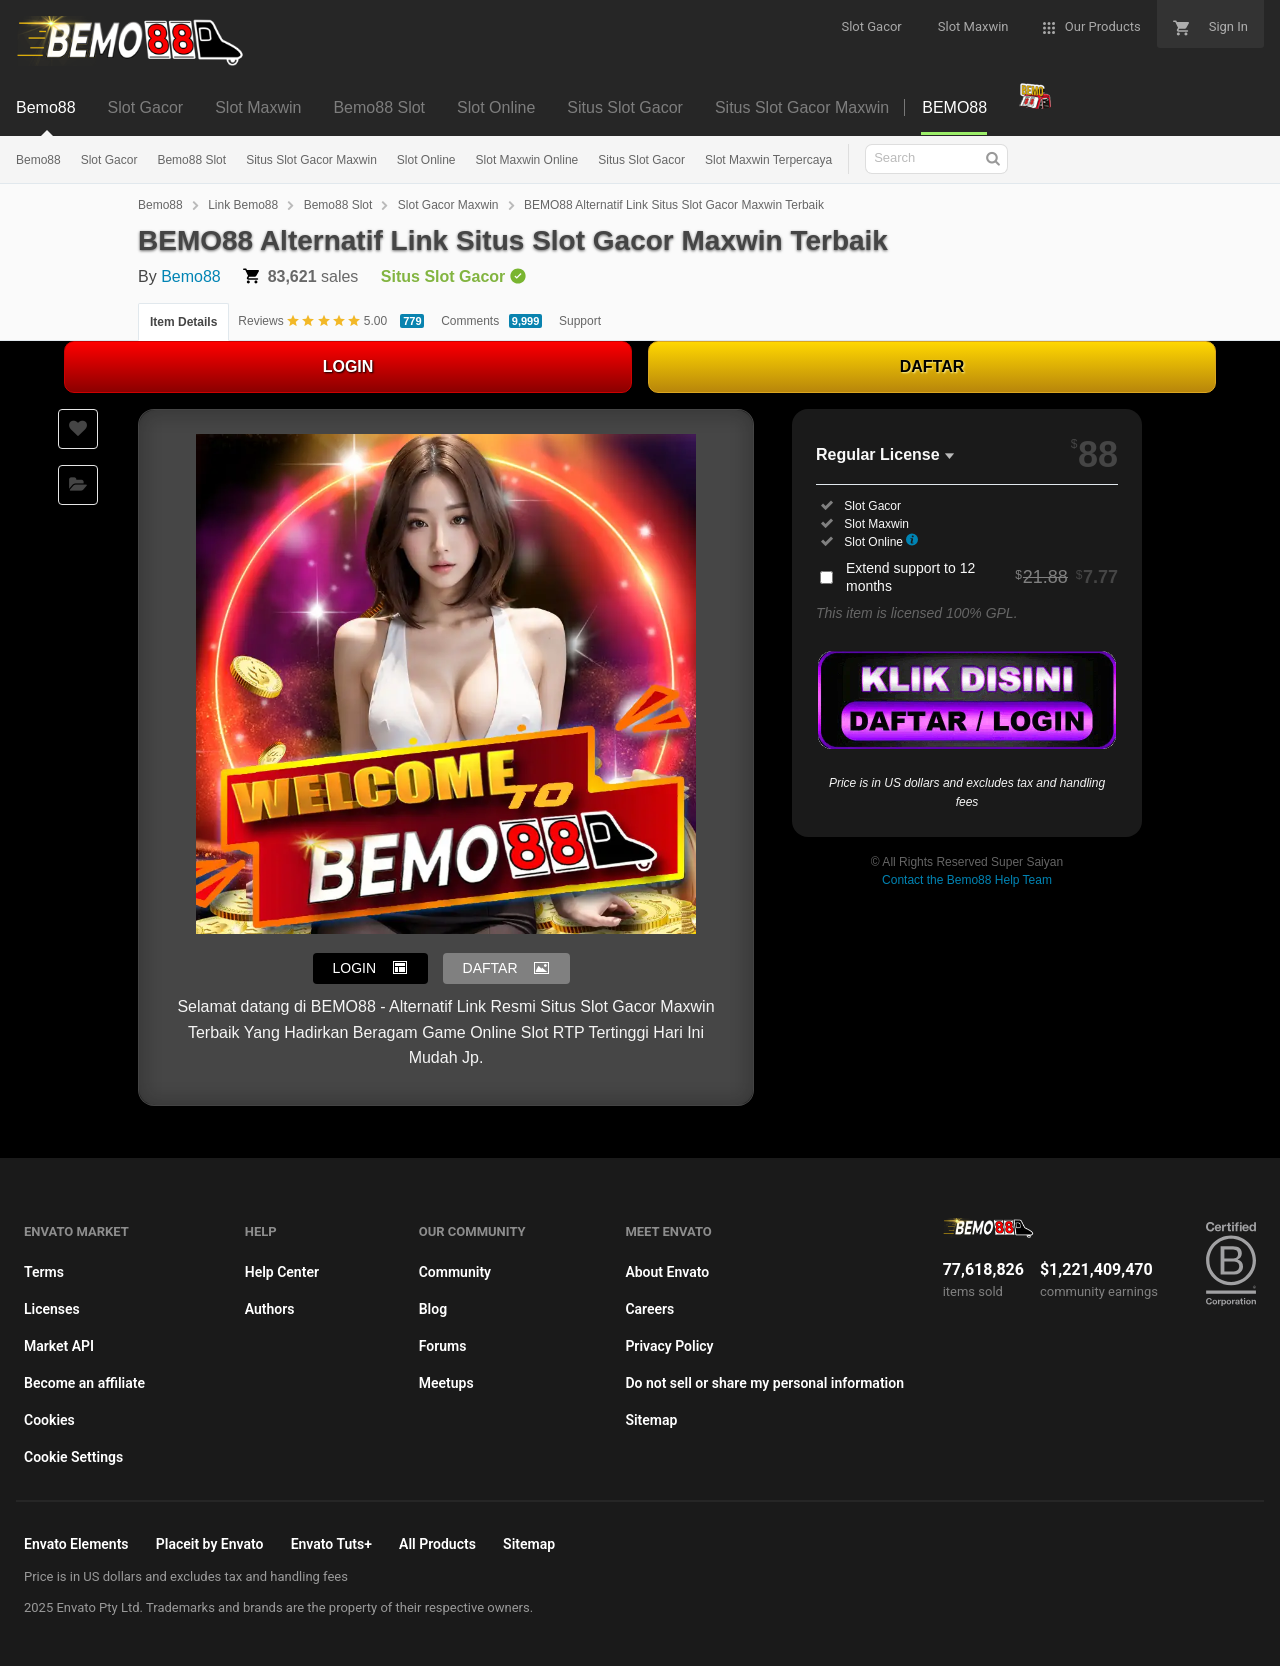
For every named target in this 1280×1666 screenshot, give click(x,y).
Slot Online (426, 160)
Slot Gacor (109, 160)
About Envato (667, 1272)
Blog (433, 1309)
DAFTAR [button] (490, 968)
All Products (437, 1544)
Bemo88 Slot (191, 160)
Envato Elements (76, 1544)
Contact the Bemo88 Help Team (967, 880)
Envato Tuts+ (331, 1544)
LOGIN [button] (355, 968)
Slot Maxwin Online (527, 160)
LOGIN (348, 366)
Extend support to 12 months (982, 577)
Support (580, 321)
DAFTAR (932, 366)
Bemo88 (38, 160)
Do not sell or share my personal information (764, 1383)
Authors (270, 1309)
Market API (59, 1346)
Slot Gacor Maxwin (448, 205)
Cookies (49, 1420)
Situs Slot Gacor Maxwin (311, 160)
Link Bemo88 (243, 205)
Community (455, 1272)
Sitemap (651, 1420)
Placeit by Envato (210, 1544)
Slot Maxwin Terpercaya (768, 160)
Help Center (282, 1272)
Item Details (183, 322)
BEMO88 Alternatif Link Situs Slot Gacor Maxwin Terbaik (674, 205)
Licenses (52, 1309)
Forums (443, 1346)
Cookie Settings (73, 1457)
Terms (44, 1272)
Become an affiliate (84, 1383)
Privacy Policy (669, 1346)
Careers (649, 1309)
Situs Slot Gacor (641, 160)
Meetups (446, 1383)
